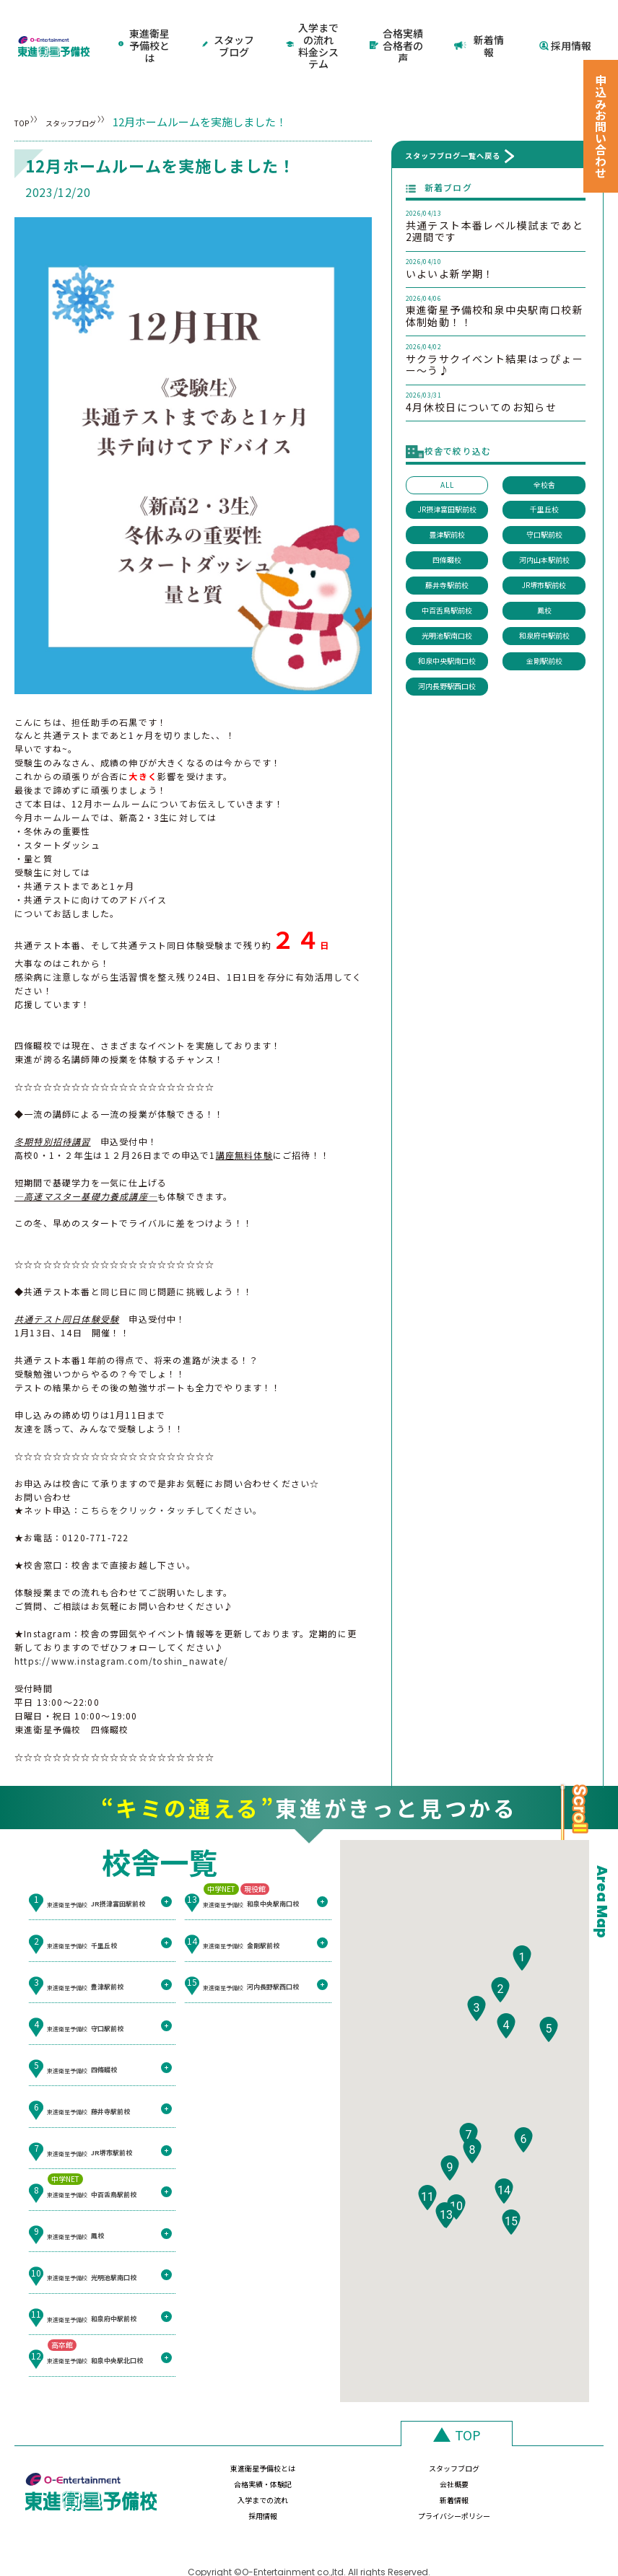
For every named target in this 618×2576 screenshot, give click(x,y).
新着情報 (482, 26)
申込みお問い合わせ (600, 126)
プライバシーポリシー (538, 2470)
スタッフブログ (229, 26)
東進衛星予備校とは (145, 26)
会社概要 (538, 2438)
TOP (25, 84)
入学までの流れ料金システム (314, 26)
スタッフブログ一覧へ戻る (452, 117)
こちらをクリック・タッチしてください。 (171, 1472)
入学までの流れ (213, 2470)
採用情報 (565, 26)
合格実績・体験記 (430, 2438)
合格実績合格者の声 (397, 26)
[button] (522, 1957)
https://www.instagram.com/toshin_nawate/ (121, 1623)
